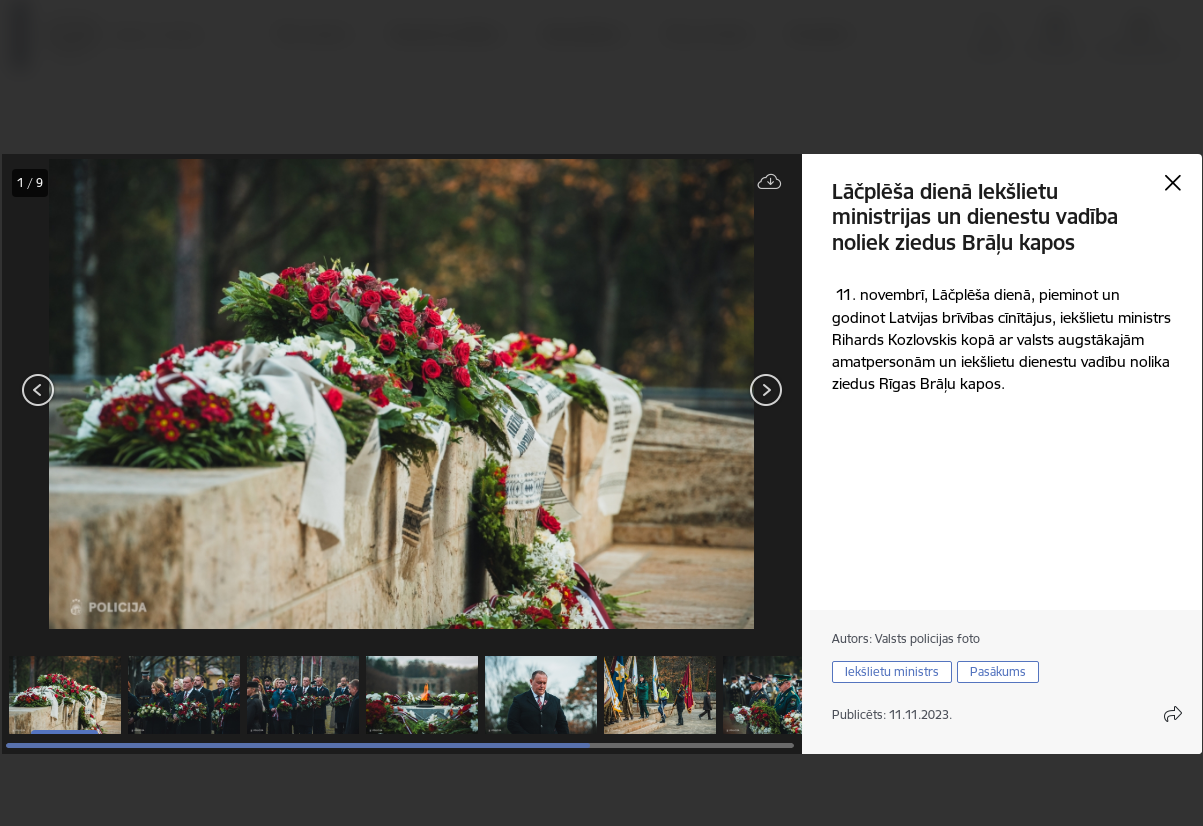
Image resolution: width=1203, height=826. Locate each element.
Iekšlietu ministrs (892, 671)
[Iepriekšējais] (38, 390)
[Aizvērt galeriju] (1173, 183)
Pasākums (998, 671)
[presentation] (122, 392)
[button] (65, 695)
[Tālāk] (766, 390)
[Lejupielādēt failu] (770, 182)
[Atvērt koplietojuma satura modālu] (1173, 714)
